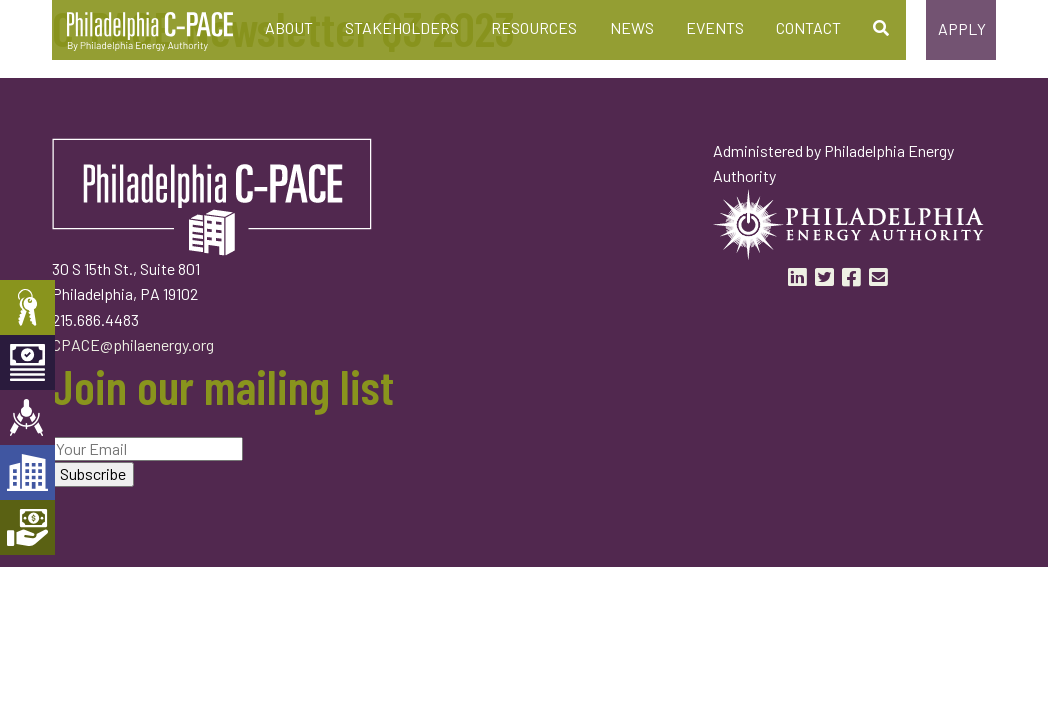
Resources (534, 27)
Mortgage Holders (27, 527)
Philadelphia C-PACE (150, 32)
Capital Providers (27, 362)
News (632, 27)
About (289, 27)
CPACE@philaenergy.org (133, 344)
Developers (27, 472)
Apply (962, 28)
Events (715, 27)
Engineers (27, 417)
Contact (808, 27)
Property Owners (27, 307)
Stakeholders (402, 27)
